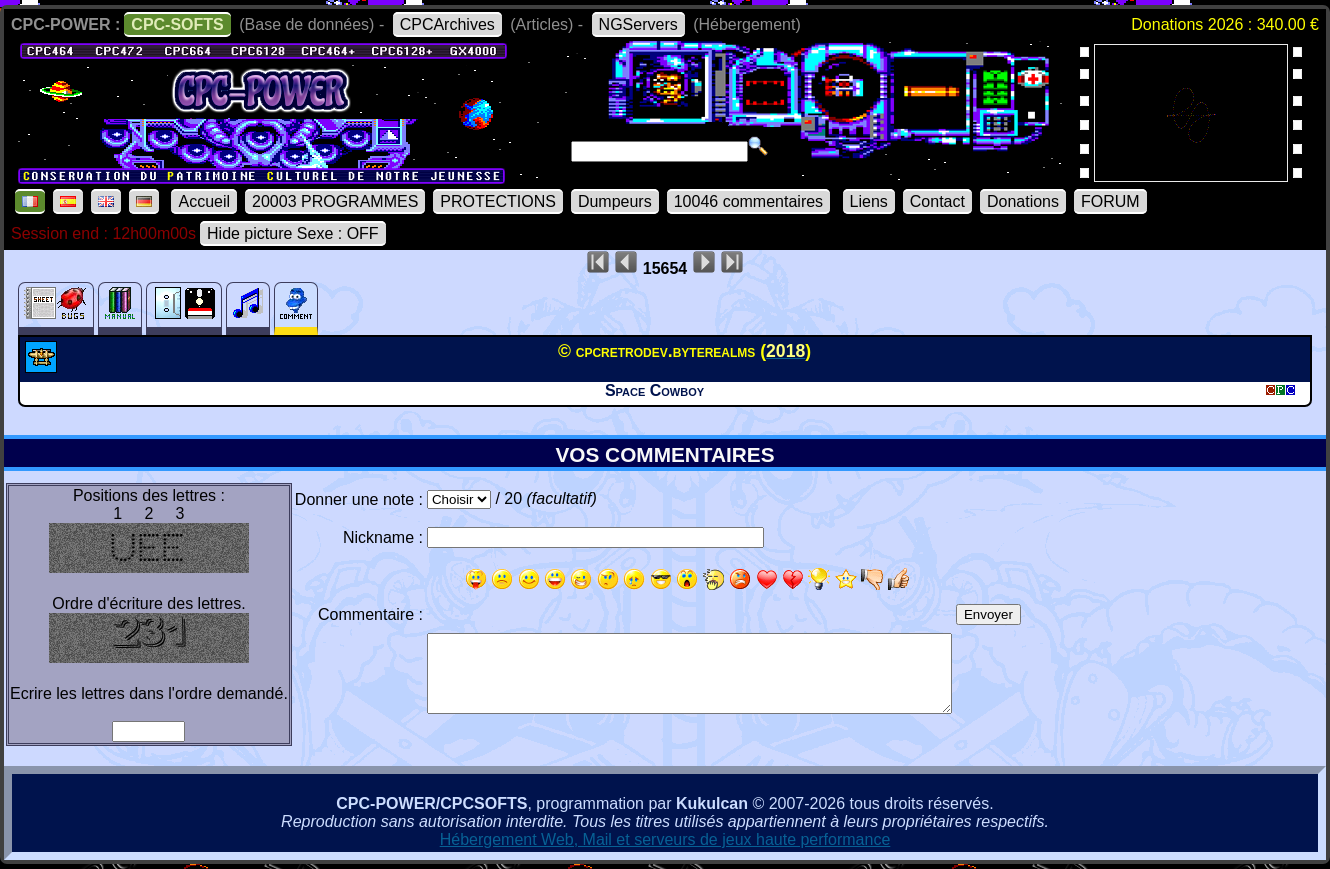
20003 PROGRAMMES (335, 201)
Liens (869, 201)
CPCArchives (447, 24)
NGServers (638, 24)
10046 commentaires (748, 201)
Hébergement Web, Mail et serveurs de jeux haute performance (665, 839)
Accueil (204, 201)
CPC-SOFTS (177, 24)
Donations (1023, 201)
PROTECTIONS (498, 201)
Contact (937, 201)
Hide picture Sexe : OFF (293, 233)
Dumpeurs (615, 201)
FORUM (1110, 201)
